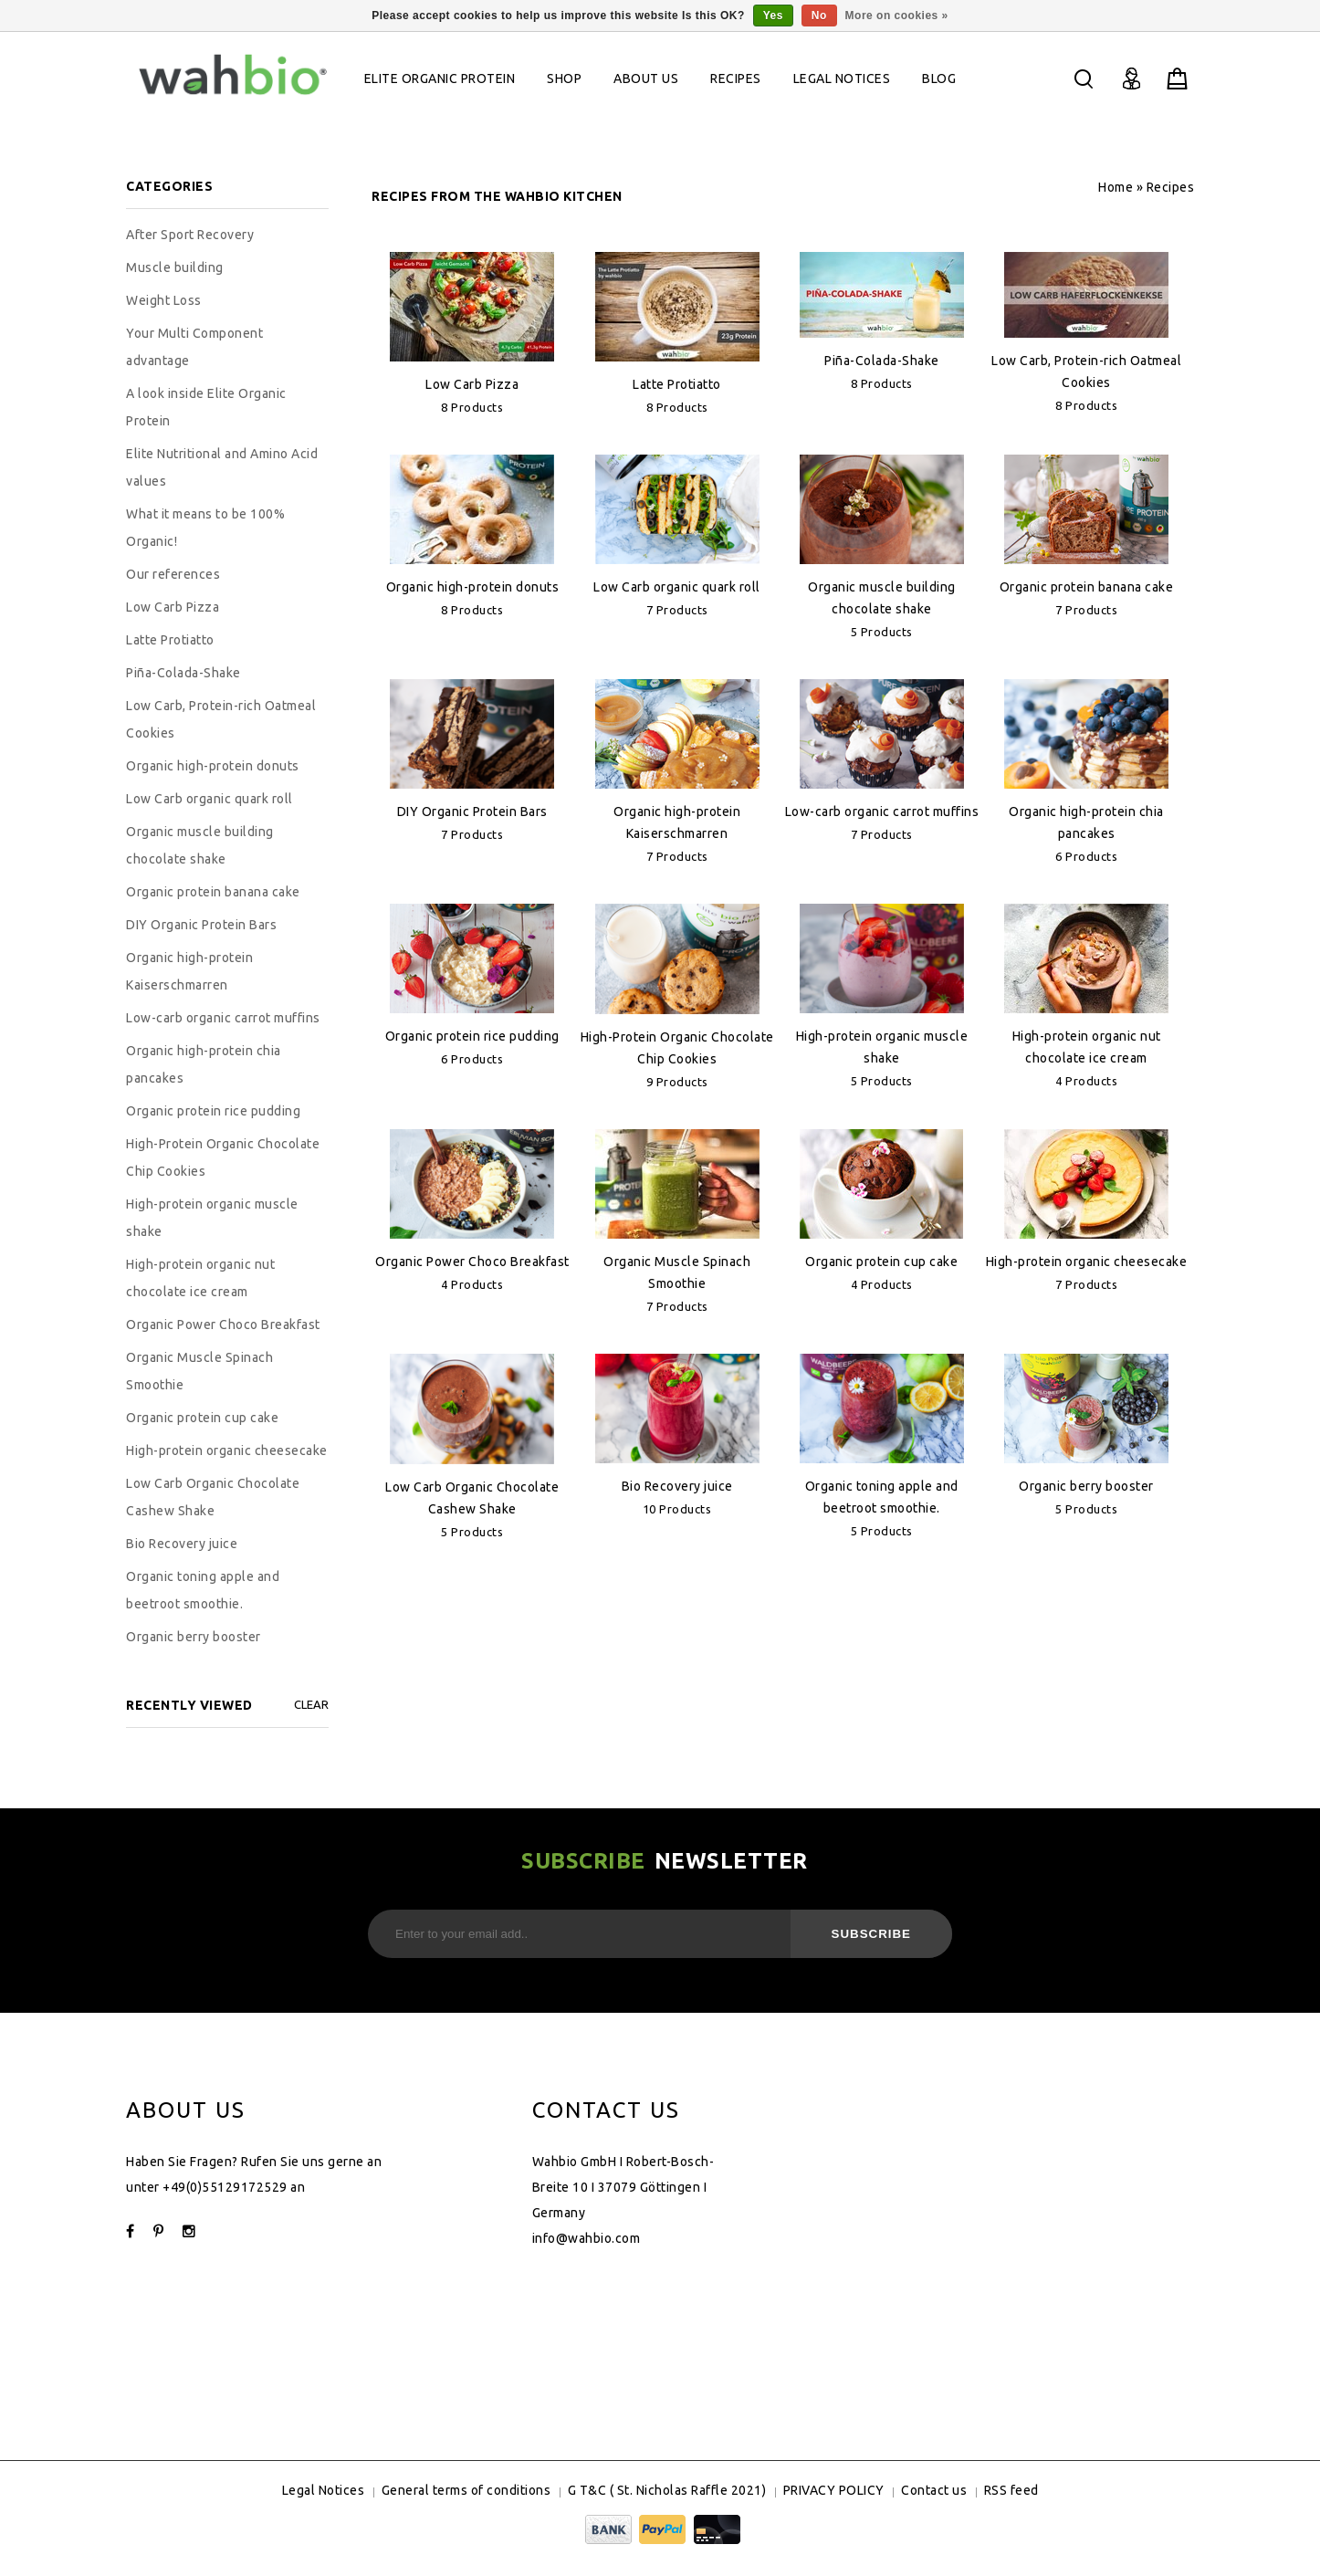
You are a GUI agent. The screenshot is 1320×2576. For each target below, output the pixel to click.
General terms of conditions (466, 2490)
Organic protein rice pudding (472, 1036)
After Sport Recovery (190, 234)
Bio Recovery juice (677, 1486)
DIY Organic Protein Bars (472, 811)
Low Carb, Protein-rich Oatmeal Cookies (221, 719)
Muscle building (175, 267)
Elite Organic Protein (440, 78)
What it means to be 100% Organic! (205, 528)
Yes (773, 15)
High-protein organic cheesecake (1087, 1261)
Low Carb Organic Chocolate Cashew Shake (212, 1497)
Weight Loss (164, 300)
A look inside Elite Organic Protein (206, 407)
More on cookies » (896, 15)
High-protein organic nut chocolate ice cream (200, 1278)
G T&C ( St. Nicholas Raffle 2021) (667, 2490)
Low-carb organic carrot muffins (882, 811)
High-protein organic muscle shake (212, 1218)
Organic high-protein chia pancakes (203, 1064)
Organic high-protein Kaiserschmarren (189, 971)
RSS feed (1011, 2490)
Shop (564, 78)
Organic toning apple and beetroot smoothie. (202, 1590)
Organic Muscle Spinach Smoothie (199, 1371)
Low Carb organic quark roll (676, 587)
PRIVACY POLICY (834, 2490)
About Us (645, 78)
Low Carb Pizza (472, 384)
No (819, 15)
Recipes (735, 78)
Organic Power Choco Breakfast (472, 1261)
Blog (939, 78)
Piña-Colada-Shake (881, 360)
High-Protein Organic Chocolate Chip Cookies (223, 1157)
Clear (311, 1704)
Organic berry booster (1086, 1486)
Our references (173, 574)
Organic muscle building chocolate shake (200, 845)
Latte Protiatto (677, 384)
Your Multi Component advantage (194, 347)
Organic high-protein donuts (473, 587)
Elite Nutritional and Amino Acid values (222, 467)
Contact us (934, 2490)
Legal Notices (842, 78)
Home (1115, 187)
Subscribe (872, 1934)
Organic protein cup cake (881, 1261)
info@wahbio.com (586, 2238)
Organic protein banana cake (1087, 587)
